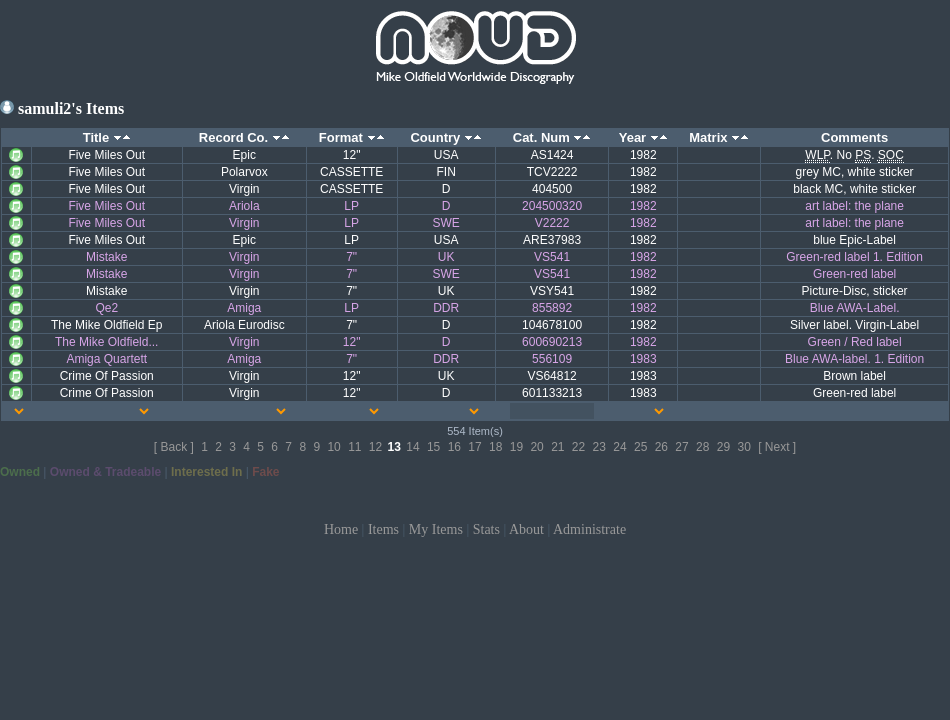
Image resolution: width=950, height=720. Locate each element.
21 (557, 447)
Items (383, 529)
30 (743, 447)
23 (599, 447)
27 (681, 447)
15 (433, 447)
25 (640, 447)
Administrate (589, 529)
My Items (436, 529)
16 (454, 447)
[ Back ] (174, 447)
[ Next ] (777, 447)
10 (333, 447)
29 (723, 447)
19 (516, 447)
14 (412, 447)
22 (578, 447)
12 (375, 447)
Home (341, 529)
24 (619, 447)
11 (354, 447)
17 (474, 447)
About (526, 529)
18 (495, 447)
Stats (486, 529)
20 (536, 447)
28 (702, 447)
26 (661, 447)
